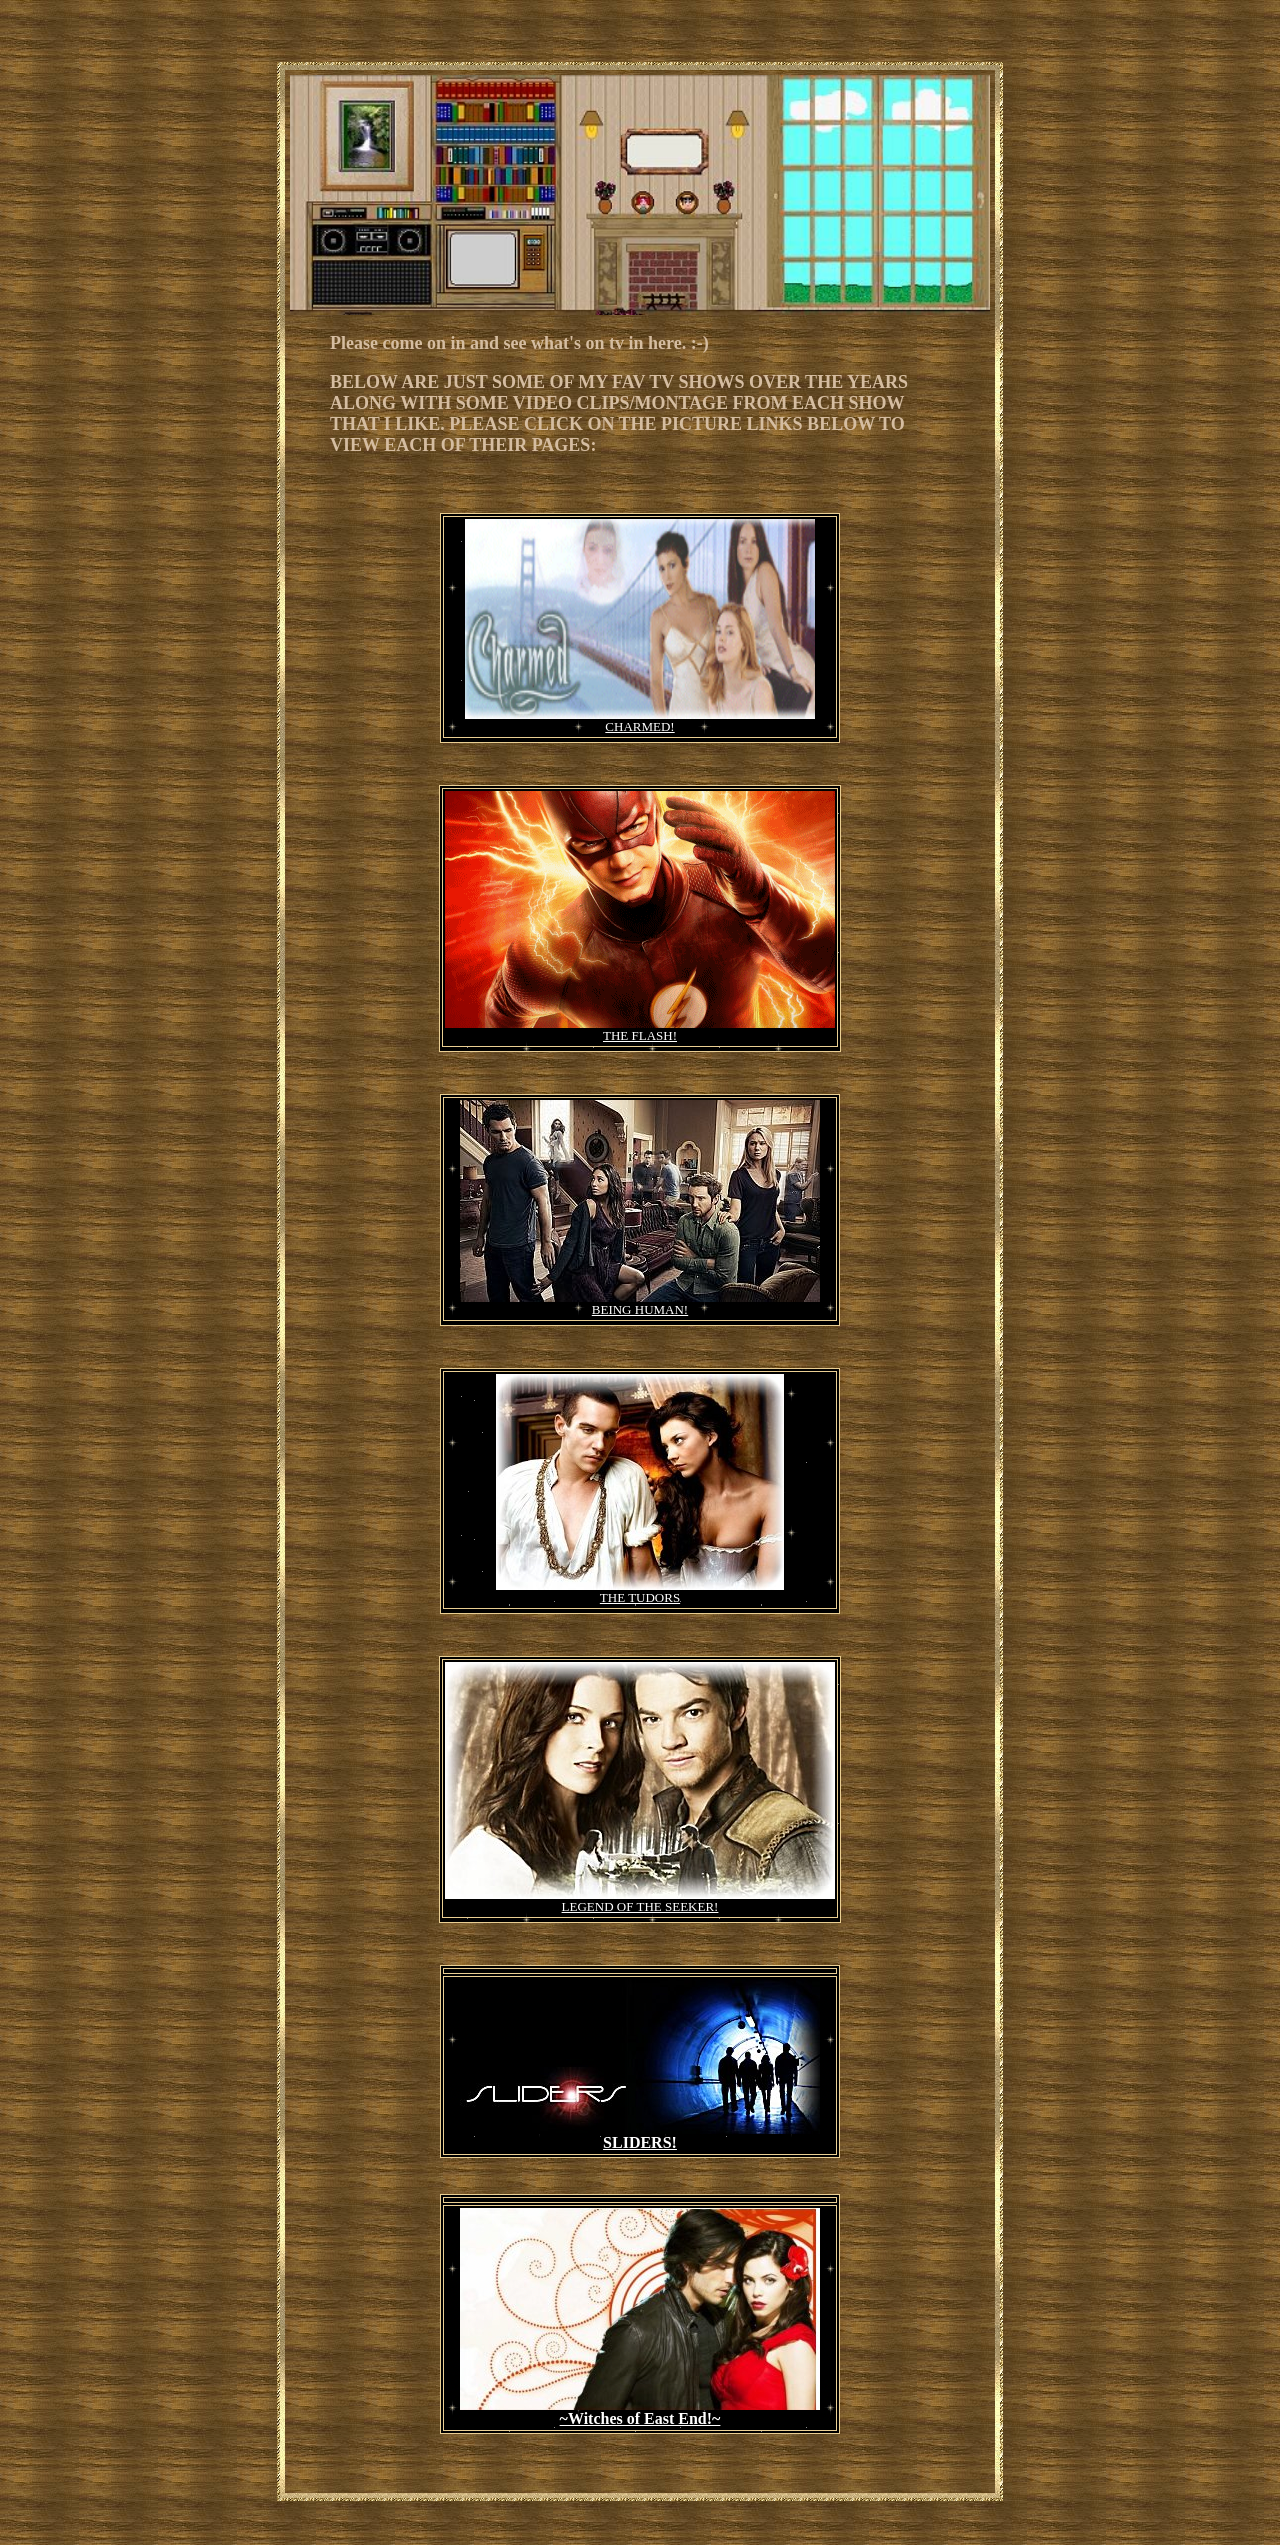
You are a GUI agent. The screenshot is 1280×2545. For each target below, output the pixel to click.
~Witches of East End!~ (640, 2418)
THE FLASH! (640, 1035)
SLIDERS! (640, 2142)
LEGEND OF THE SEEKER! (640, 1906)
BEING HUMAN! (640, 1309)
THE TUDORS (640, 1597)
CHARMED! (639, 726)
